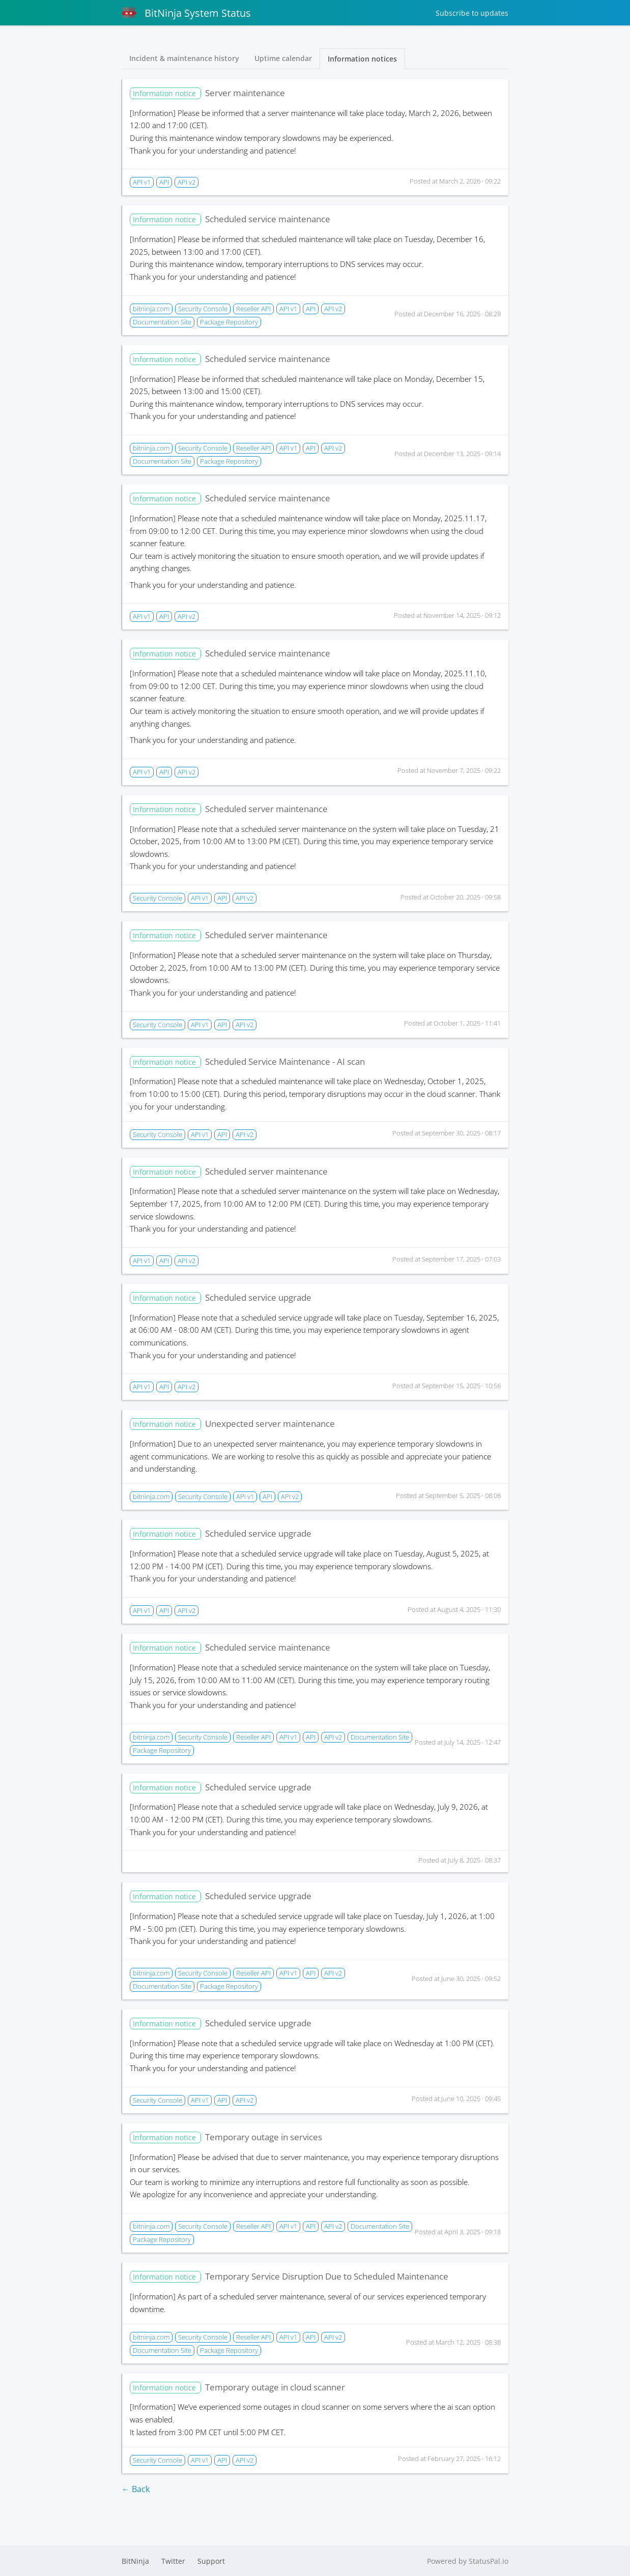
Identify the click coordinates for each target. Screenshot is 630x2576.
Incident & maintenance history (184, 58)
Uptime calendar (283, 58)
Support (211, 2561)
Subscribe (472, 13)
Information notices (362, 59)
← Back (136, 2489)
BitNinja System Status (186, 12)
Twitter (173, 2561)
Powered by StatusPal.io (467, 2561)
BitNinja (135, 2561)
